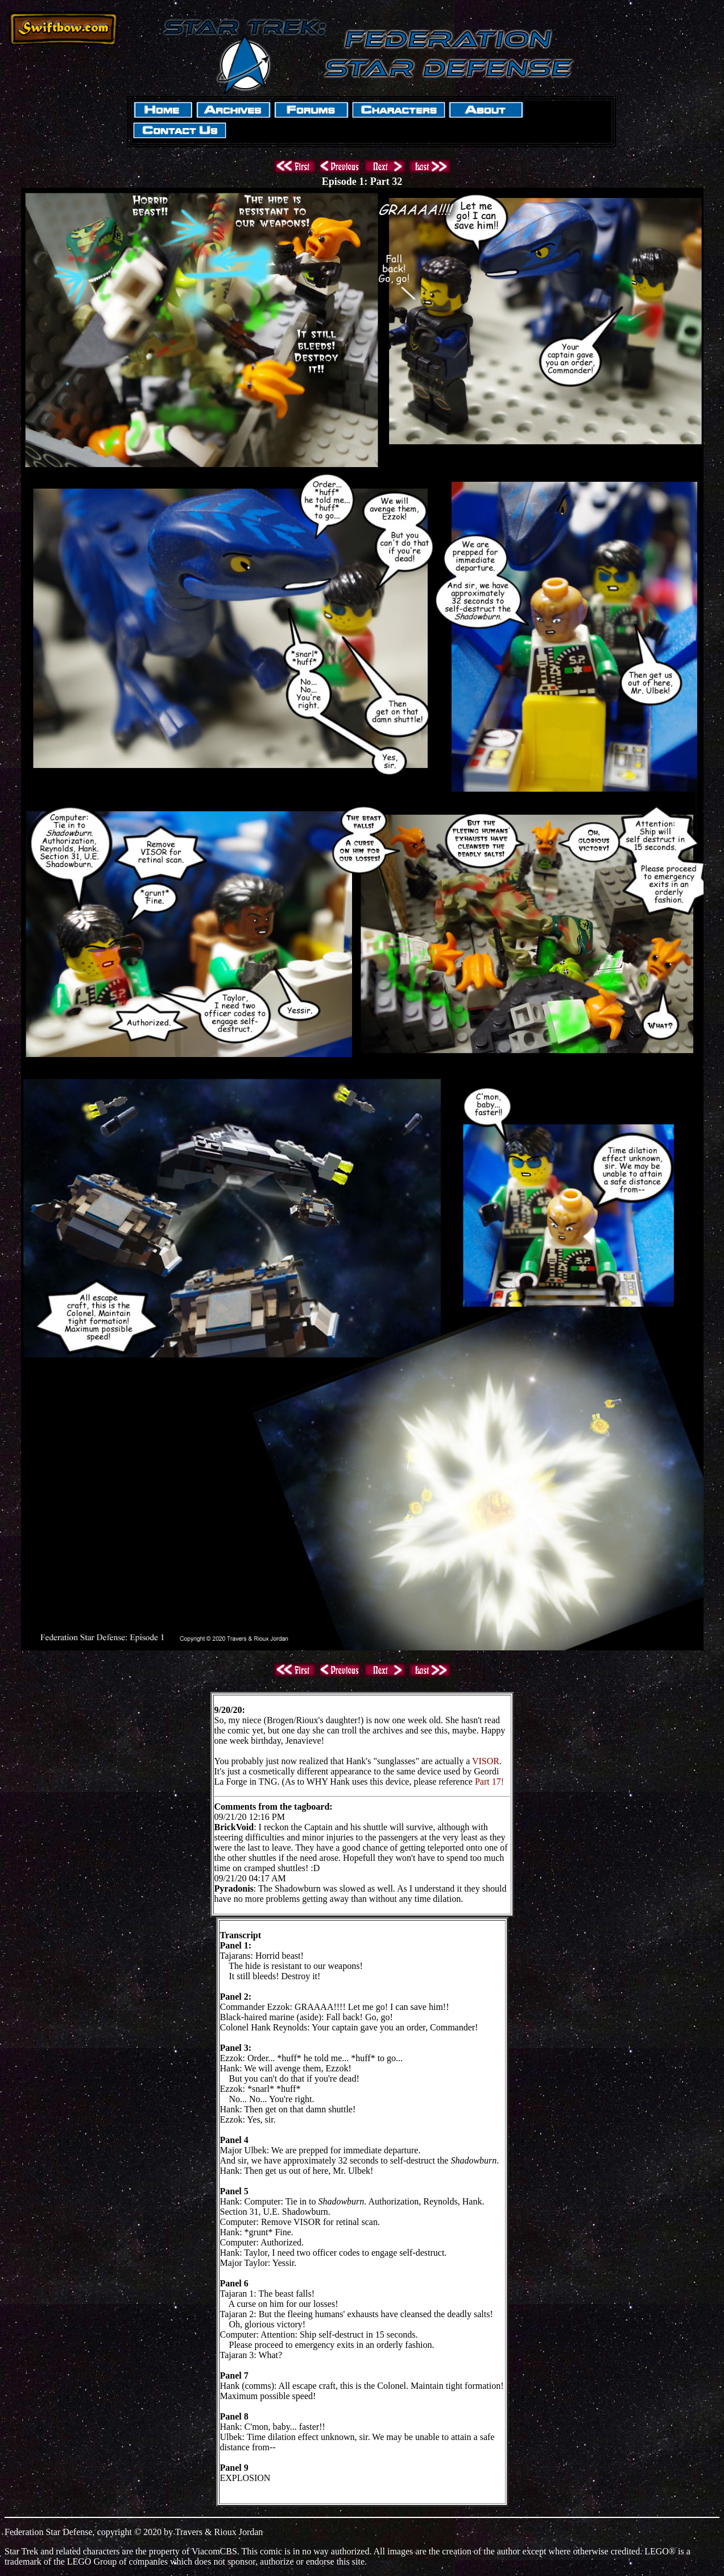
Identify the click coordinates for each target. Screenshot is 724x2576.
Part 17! (489, 1781)
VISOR (485, 1761)
